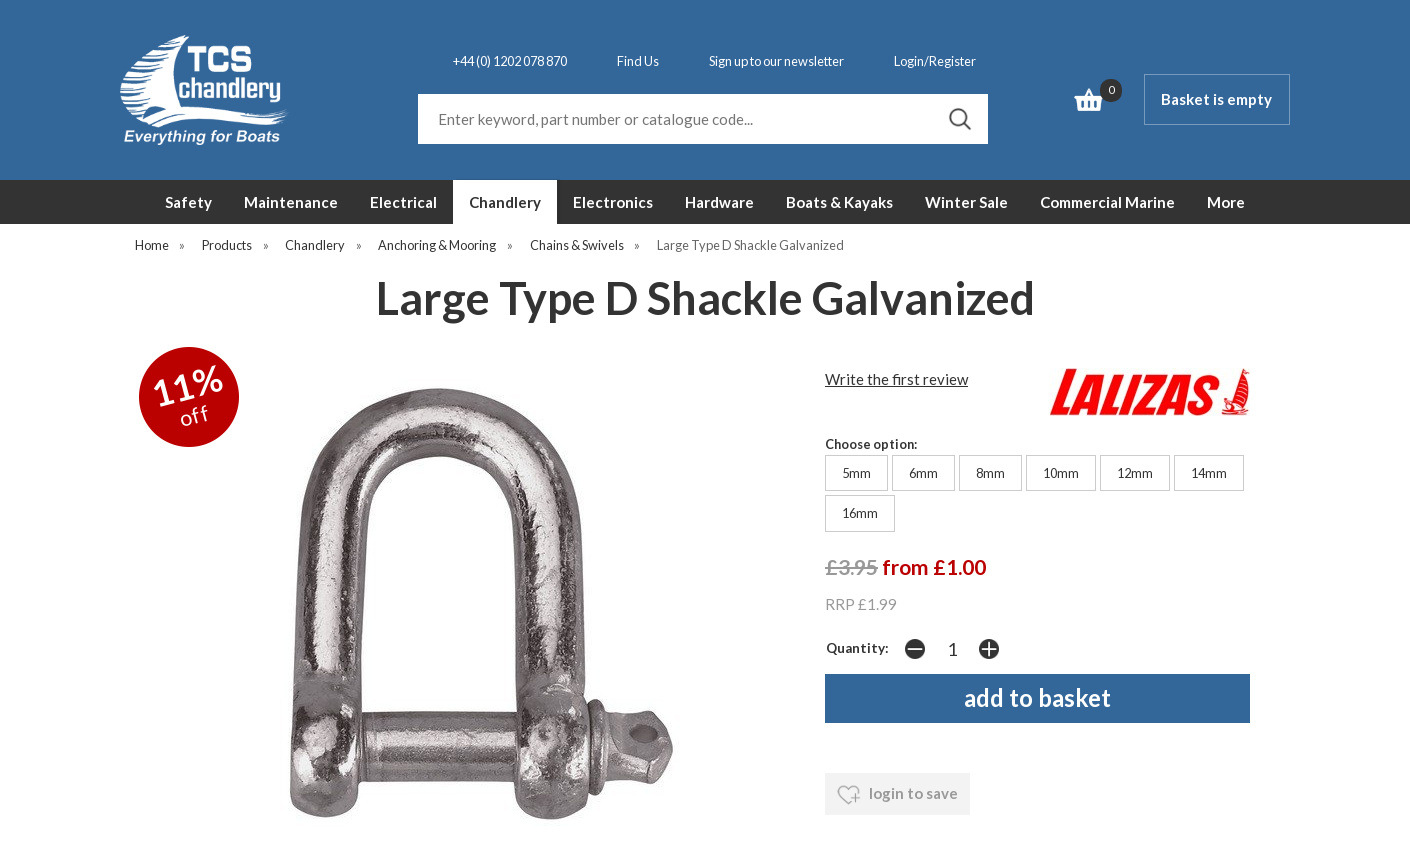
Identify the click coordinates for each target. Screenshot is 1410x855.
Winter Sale (966, 202)
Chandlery (505, 202)
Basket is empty (1216, 99)
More (1226, 202)
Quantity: (857, 648)
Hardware (719, 202)
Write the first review (896, 379)
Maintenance (291, 202)
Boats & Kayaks (839, 202)
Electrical (403, 202)
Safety (188, 202)
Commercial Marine (1107, 202)
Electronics (613, 202)
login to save (897, 795)
